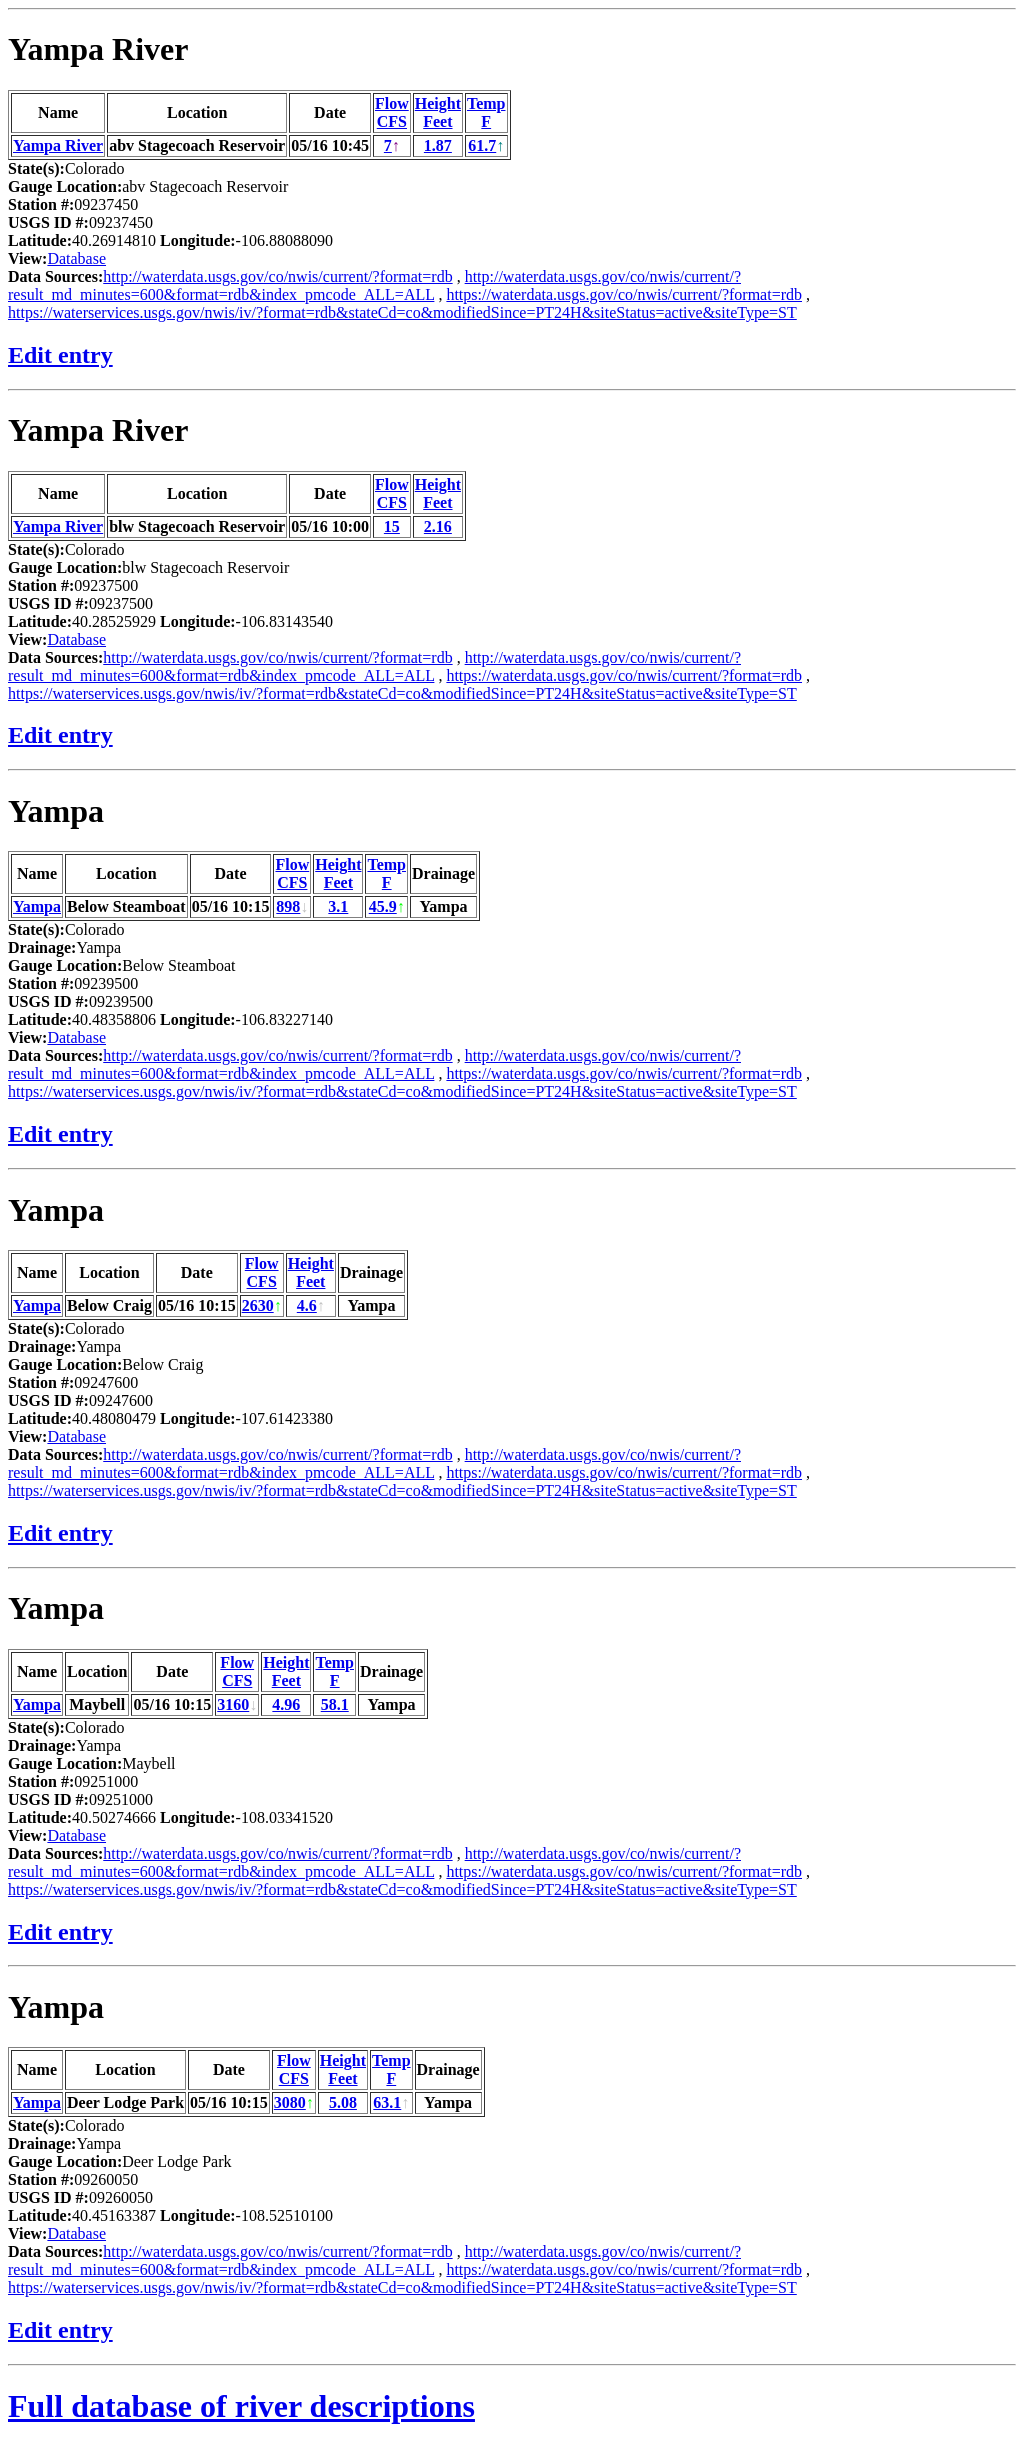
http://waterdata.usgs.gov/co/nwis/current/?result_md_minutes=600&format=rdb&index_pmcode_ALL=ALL (374, 285)
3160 (233, 1704)
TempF (486, 112)
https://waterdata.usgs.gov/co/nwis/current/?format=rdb (624, 294)
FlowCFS (392, 112)
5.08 (343, 2102)
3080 (290, 2102)
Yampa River (98, 49)
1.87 (438, 145)
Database (76, 258)
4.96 (286, 1704)
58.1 (335, 1704)
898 (288, 906)
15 (392, 526)
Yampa (56, 811)
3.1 (338, 906)
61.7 (482, 145)
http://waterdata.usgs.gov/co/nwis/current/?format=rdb (277, 276)
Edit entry (60, 355)
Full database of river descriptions (241, 2406)
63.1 (387, 2102)
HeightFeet (438, 112)
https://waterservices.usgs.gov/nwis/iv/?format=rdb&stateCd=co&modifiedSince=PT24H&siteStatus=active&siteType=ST (402, 312)
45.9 (383, 906)
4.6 (307, 1305)
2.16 (438, 526)
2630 (258, 1305)
